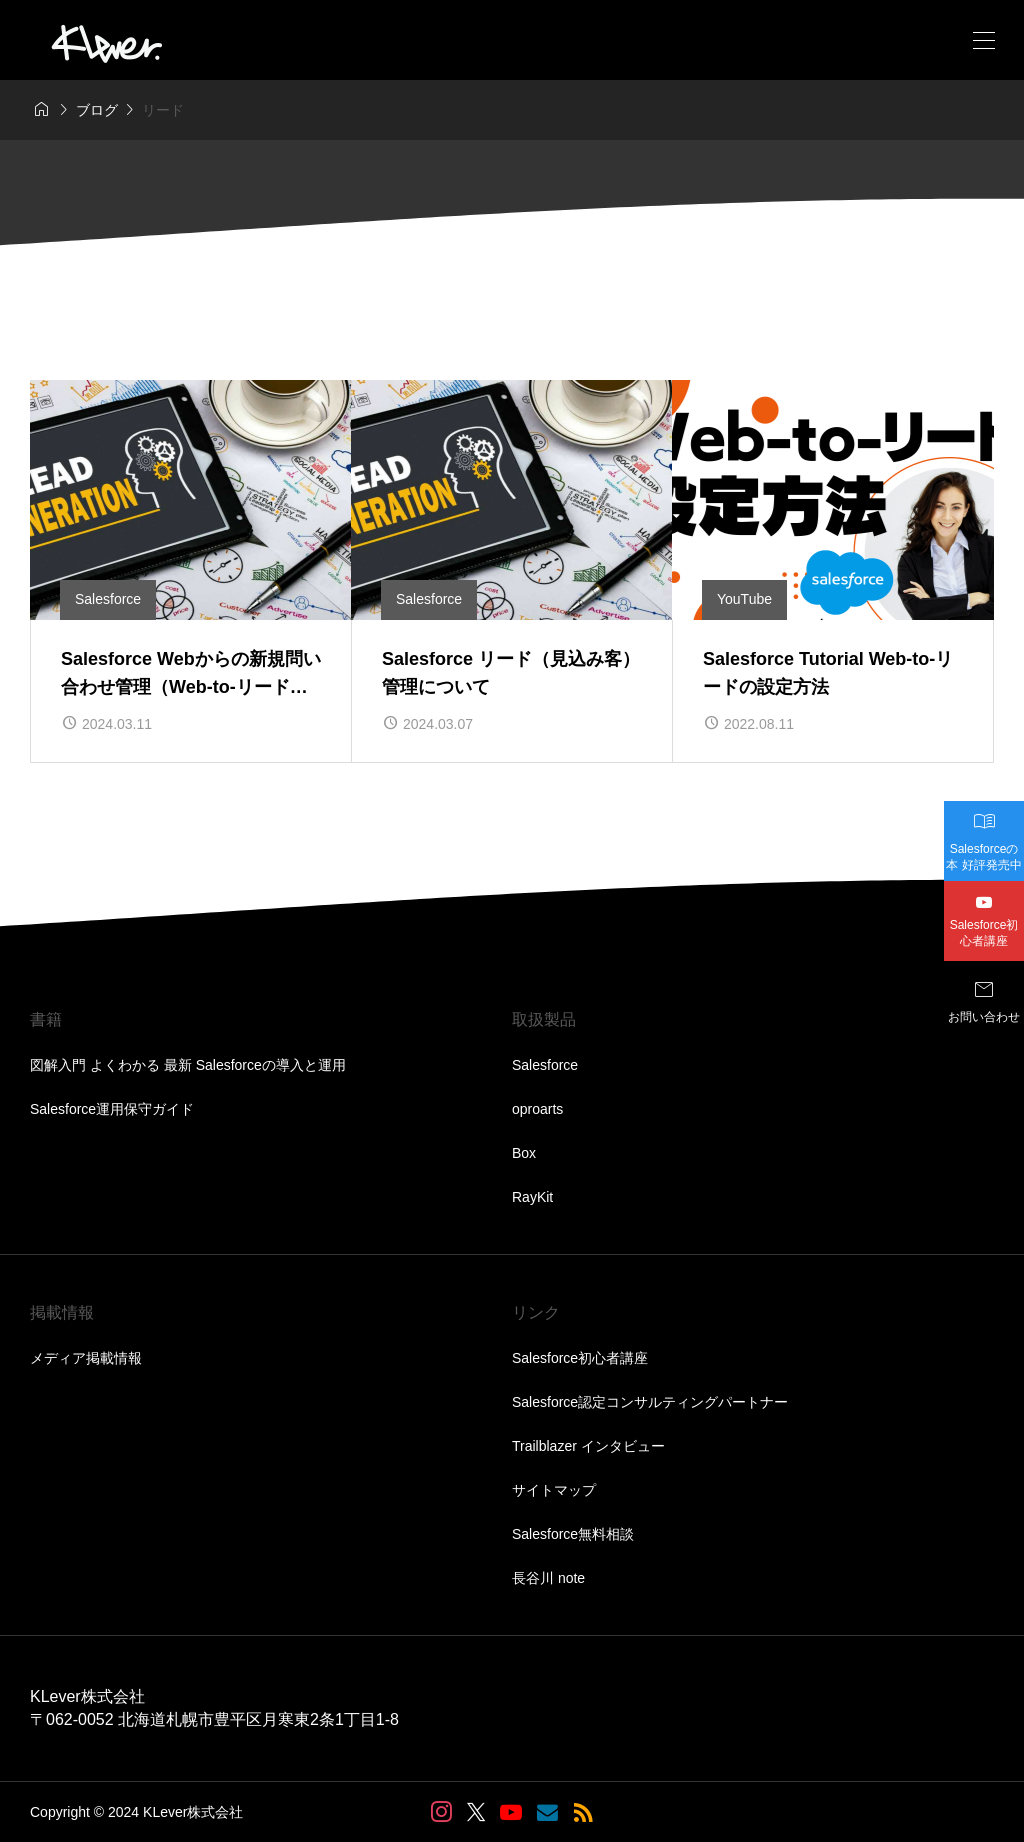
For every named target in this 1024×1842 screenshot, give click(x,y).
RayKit (532, 1197)
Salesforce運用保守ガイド (112, 1109)
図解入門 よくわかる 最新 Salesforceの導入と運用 (188, 1065)
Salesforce (545, 1065)
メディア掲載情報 (86, 1358)
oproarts (537, 1109)
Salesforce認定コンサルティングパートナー (650, 1402)
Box (524, 1153)
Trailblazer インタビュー (588, 1446)
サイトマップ (554, 1490)
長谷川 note (548, 1578)
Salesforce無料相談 (573, 1534)
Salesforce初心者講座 (580, 1358)
